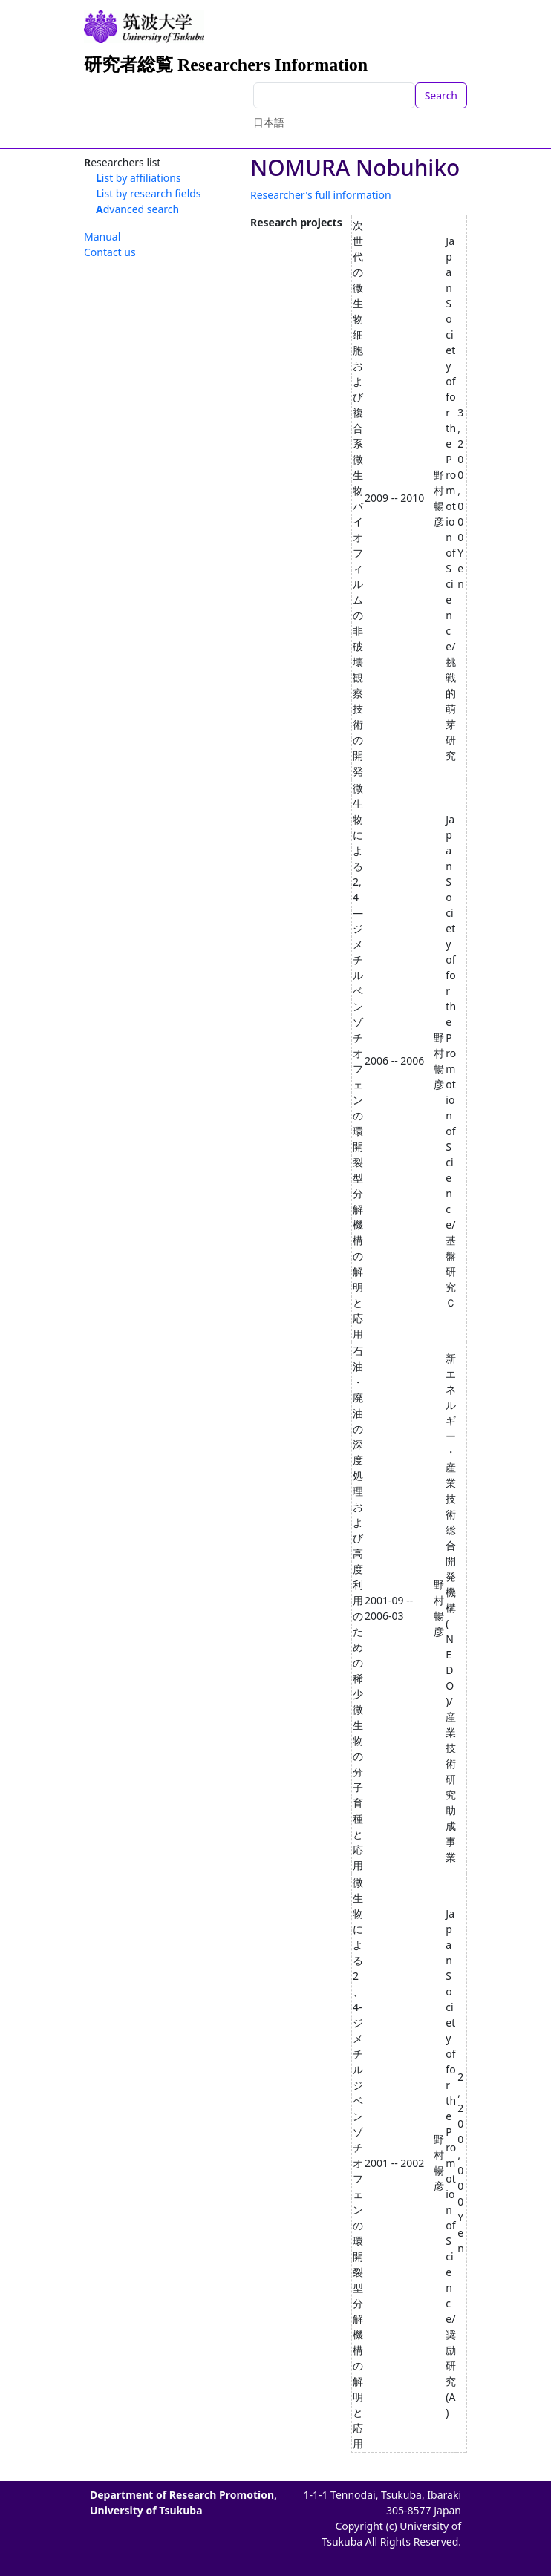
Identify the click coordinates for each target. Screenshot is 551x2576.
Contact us (110, 252)
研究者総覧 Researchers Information (226, 64)
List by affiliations (138, 178)
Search (441, 95)
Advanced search (137, 209)
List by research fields (148, 193)
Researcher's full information (320, 195)
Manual (102, 236)
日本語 (268, 122)
